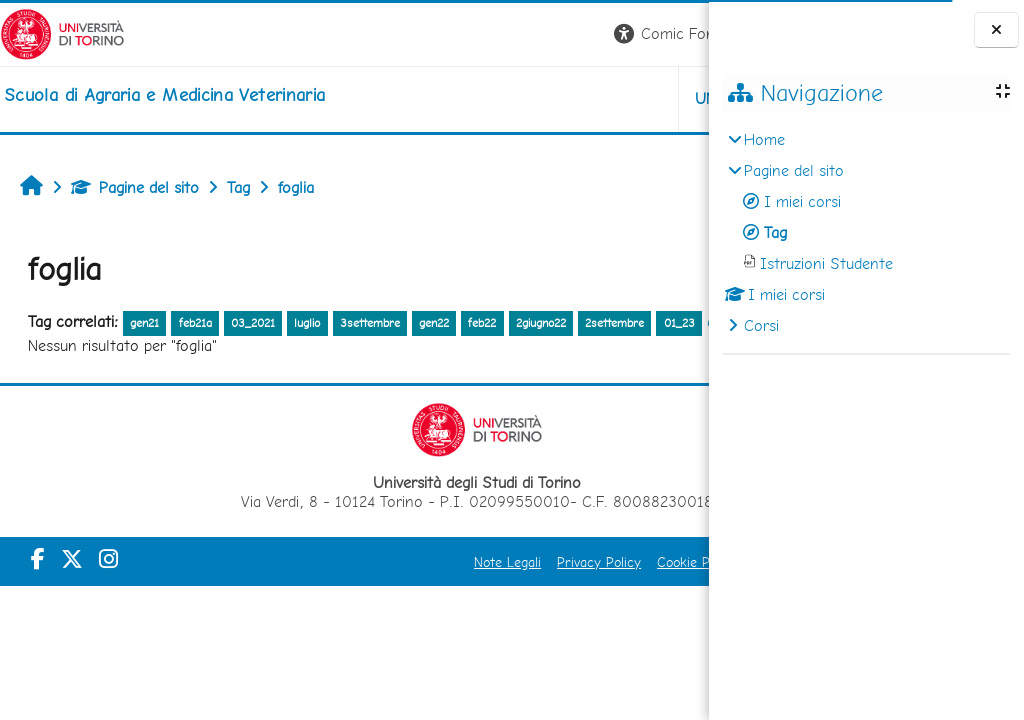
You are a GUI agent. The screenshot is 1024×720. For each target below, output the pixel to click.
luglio (307, 323)
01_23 (50, 351)
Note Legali (348, 590)
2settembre (614, 323)
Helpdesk (588, 98)
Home (764, 139)
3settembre (370, 323)
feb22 (482, 323)
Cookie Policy (538, 590)
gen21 (144, 323)
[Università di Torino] (62, 32)
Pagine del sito (135, 187)
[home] (164, 95)
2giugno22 (541, 323)
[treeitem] (866, 233)
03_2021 (253, 323)
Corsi (761, 325)
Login (674, 33)
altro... (100, 349)
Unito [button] (474, 98)
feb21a (195, 323)
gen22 (434, 323)
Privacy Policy (440, 590)
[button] (430, 34)
